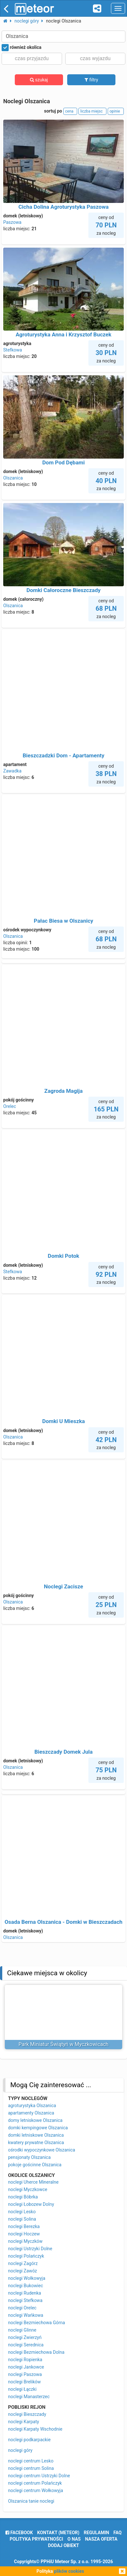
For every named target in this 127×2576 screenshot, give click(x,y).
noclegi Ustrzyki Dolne (30, 2248)
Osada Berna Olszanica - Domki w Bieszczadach (63, 1922)
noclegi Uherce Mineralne (33, 2182)
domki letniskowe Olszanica (36, 2135)
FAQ (117, 2532)
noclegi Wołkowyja (26, 2278)
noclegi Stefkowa (25, 2300)
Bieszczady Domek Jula (63, 1752)
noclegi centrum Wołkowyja (35, 2490)
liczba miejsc (92, 111)
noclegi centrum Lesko (30, 2460)
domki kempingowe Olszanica (38, 2127)
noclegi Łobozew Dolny (31, 2204)
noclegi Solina (22, 2219)
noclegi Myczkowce (27, 2189)
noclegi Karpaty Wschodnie (35, 2429)
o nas (74, 2539)
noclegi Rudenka (24, 2293)
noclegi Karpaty (23, 2421)
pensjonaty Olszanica (29, 2157)
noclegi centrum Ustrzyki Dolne (39, 2475)
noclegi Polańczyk (26, 2256)
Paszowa (12, 222)
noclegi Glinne (22, 2330)
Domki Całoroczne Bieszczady (63, 590)
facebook (19, 2532)
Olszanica (13, 477)
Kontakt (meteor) (58, 2532)
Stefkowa (12, 349)
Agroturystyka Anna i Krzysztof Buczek (64, 334)
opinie (116, 111)
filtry (91, 79)
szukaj (39, 79)
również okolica (21, 47)
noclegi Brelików (24, 2381)
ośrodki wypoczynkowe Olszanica (41, 2149)
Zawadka (12, 770)
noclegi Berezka (24, 2226)
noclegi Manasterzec (29, 2396)
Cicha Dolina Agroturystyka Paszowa (63, 207)
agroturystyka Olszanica (32, 2105)
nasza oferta (101, 2539)
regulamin (96, 2532)
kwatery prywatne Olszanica (36, 2142)
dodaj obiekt (63, 2545)
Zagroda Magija (63, 1091)
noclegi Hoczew (24, 2233)
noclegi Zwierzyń (24, 2337)
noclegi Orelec (22, 2307)
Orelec (9, 1106)
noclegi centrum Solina (31, 2468)
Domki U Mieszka (63, 1421)
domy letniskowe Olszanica (35, 2120)
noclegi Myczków (25, 2241)
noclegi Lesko (22, 2211)
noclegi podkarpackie (29, 2439)
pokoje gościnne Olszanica (34, 2164)
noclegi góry (20, 2450)
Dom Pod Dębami (63, 462)
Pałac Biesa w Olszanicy (63, 921)
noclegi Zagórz (23, 2263)
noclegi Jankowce (26, 2367)
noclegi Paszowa (25, 2374)
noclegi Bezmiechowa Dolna (36, 2352)
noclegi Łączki (22, 2389)
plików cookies (69, 2571)
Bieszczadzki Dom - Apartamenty (63, 755)
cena (70, 111)
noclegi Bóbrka (23, 2196)
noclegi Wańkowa (25, 2315)
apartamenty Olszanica (31, 2112)
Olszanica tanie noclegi (31, 2501)
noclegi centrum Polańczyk (35, 2483)
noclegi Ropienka (25, 2359)
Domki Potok (63, 1256)
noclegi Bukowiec (25, 2285)
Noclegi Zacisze (63, 1586)
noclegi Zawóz (22, 2270)
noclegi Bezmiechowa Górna (36, 2322)
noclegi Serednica (25, 2344)
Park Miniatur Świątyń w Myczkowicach (64, 2044)
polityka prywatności (36, 2539)
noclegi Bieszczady (27, 2414)
